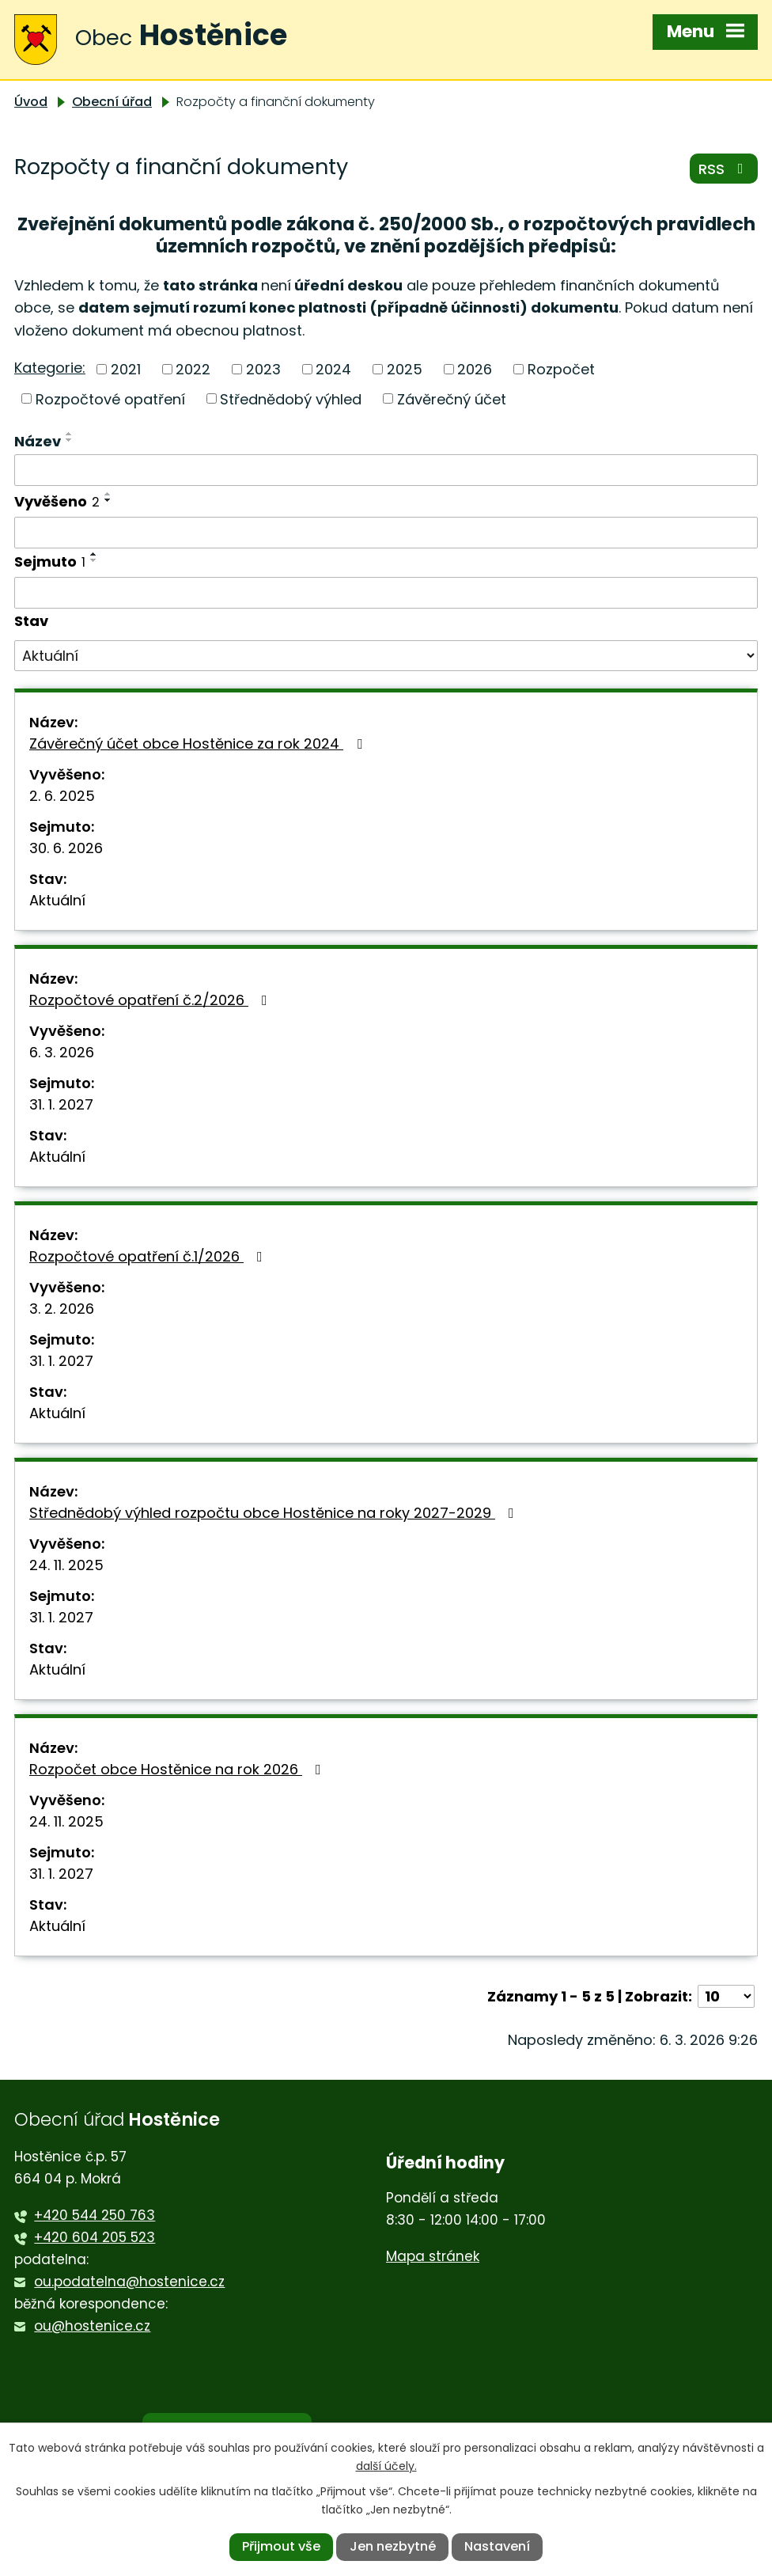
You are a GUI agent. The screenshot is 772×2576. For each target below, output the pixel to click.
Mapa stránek (432, 2256)
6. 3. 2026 (61, 1052)
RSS (724, 169)
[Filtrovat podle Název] (386, 470)
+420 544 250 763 (94, 2215)
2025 (404, 369)
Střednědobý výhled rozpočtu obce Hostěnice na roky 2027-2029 (274, 1513)
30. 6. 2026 (66, 848)
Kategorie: (49, 367)
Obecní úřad (112, 102)
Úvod (30, 102)
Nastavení (497, 2546)
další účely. (386, 2466)
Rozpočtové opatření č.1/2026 (149, 1256)
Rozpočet (561, 369)
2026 (474, 369)
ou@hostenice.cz (92, 2325)
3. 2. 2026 (61, 1308)
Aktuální (57, 900)
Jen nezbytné (393, 2546)
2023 (263, 369)
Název (37, 441)
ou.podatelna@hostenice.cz (129, 2281)
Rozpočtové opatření (110, 398)
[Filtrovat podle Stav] (386, 656)
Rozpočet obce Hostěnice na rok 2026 (178, 1769)
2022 (193, 369)
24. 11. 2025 (66, 1565)
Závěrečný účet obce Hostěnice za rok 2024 (199, 743)
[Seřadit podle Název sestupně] (69, 440)
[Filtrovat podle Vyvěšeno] (386, 532)
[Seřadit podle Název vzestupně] (69, 434)
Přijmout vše (281, 2546)
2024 (333, 369)
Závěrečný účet (451, 398)
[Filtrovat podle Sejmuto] (386, 593)
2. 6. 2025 (62, 796)
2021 (126, 369)
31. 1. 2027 (61, 1104)
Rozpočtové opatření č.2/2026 (151, 1000)
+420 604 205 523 (94, 2237)
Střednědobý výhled (290, 398)
